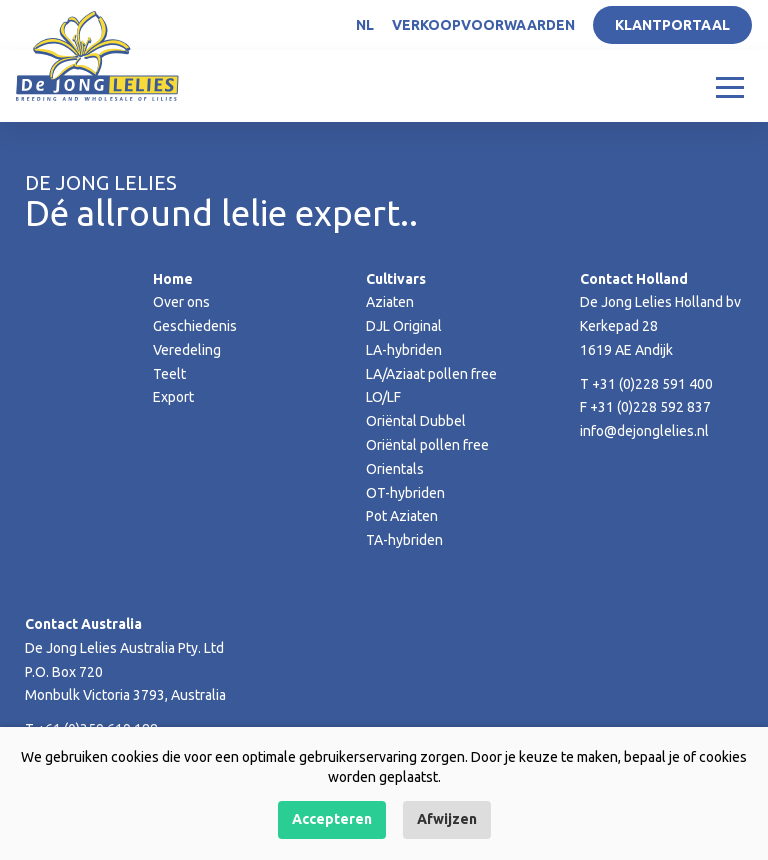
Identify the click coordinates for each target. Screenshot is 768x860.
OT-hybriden (405, 493)
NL (365, 25)
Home (173, 279)
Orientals (395, 469)
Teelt (169, 374)
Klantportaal (672, 25)
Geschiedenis (195, 326)
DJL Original (404, 326)
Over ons (181, 302)
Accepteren (332, 819)
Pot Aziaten (402, 516)
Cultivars (396, 279)
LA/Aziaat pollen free (431, 374)
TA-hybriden (404, 540)
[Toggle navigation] (730, 86)
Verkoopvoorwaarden (483, 25)
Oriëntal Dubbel (416, 421)
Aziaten (390, 302)
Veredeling (187, 350)
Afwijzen (447, 819)
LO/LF (383, 397)
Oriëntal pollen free (427, 445)
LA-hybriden (404, 350)
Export (173, 397)
